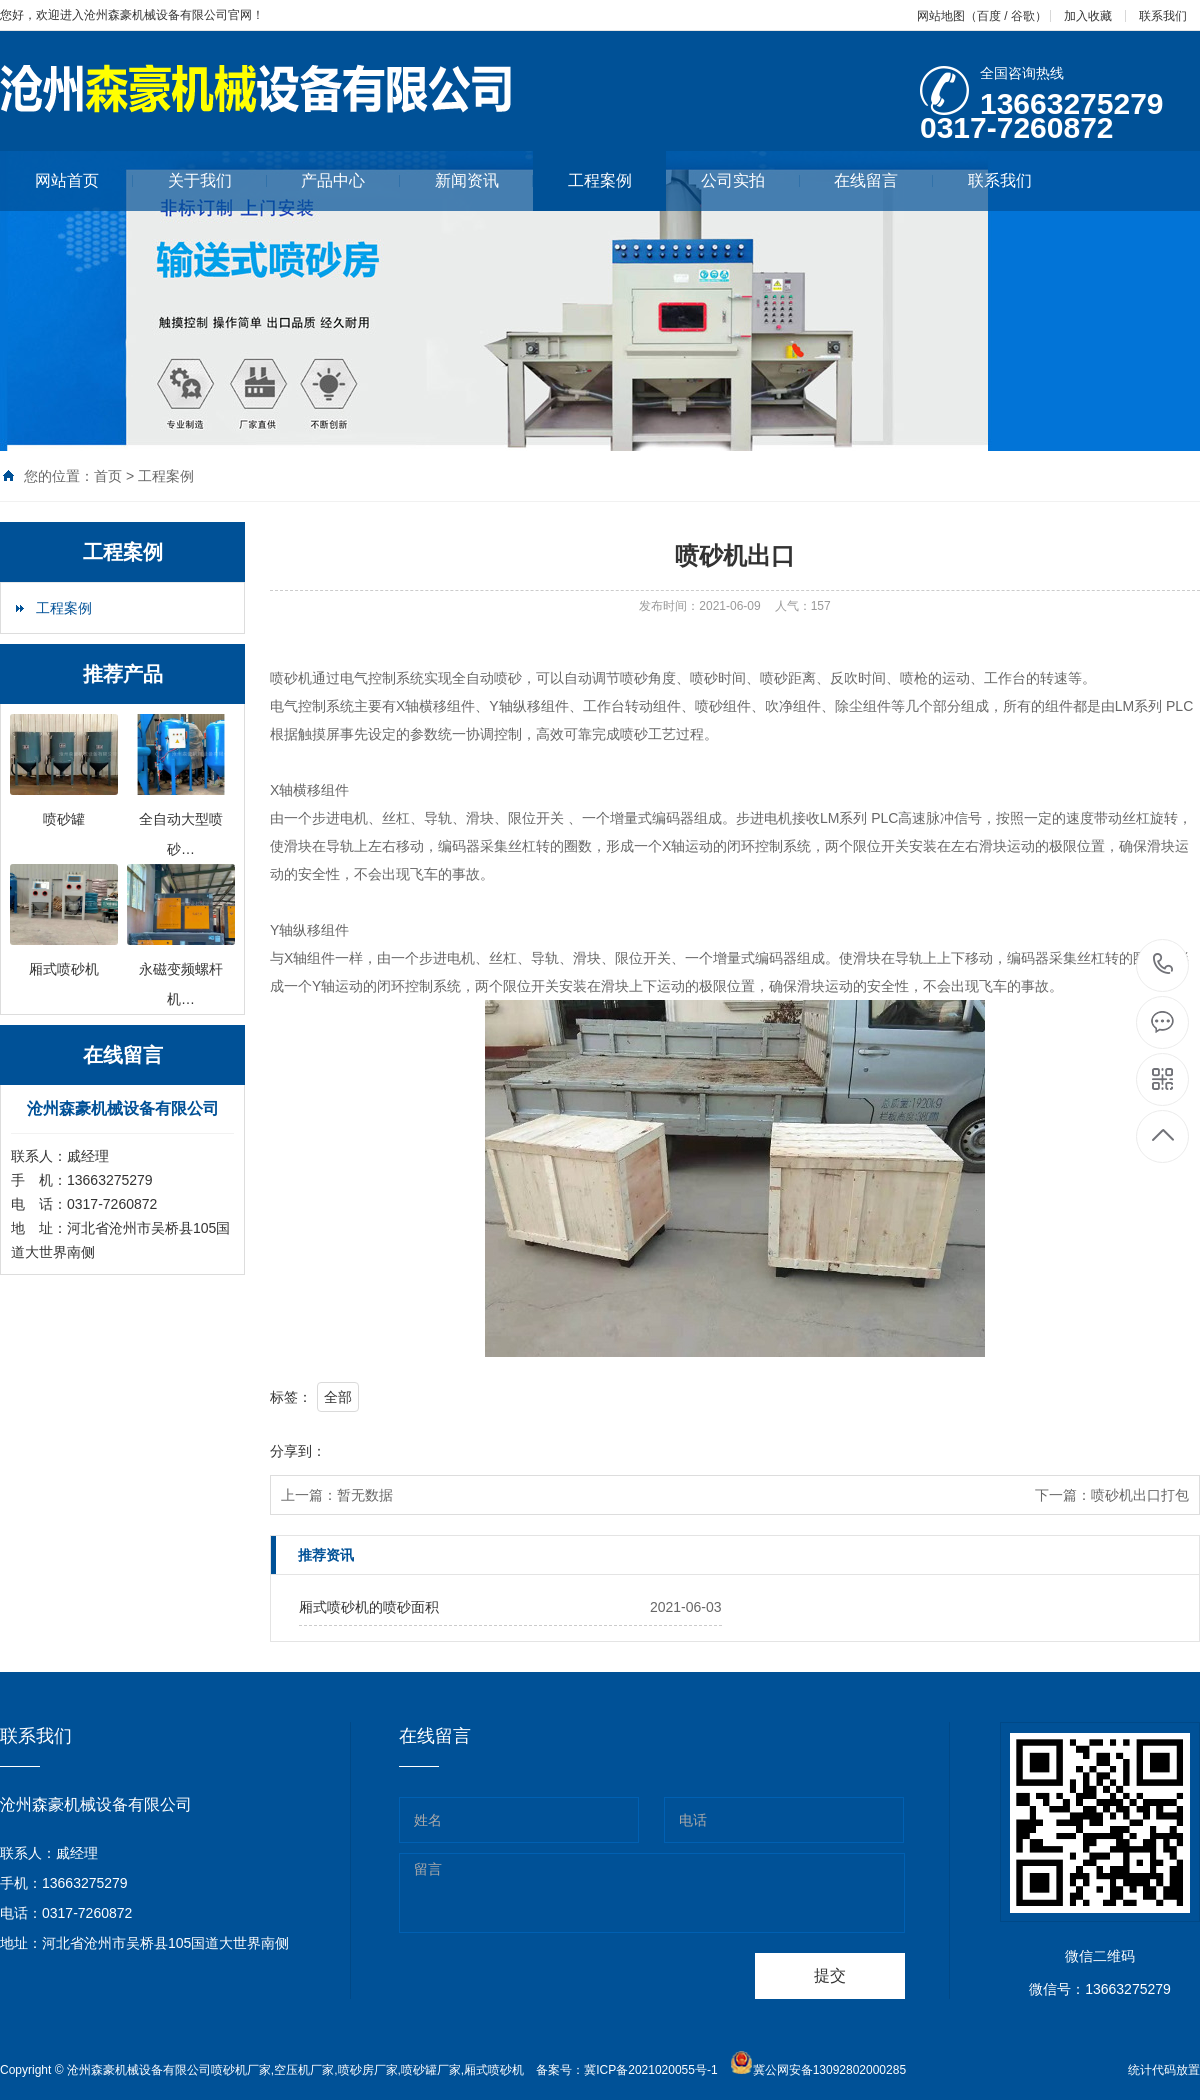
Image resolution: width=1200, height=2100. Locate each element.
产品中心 (350, 180)
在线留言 (883, 180)
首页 (108, 476)
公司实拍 (750, 180)
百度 (989, 16)
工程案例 (600, 180)
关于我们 (217, 180)
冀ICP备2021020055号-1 (650, 2070)
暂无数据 (365, 1495)
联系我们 (1163, 16)
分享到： (298, 1451)
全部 (338, 1397)
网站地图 (941, 16)
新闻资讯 (484, 180)
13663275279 (1163, 964)
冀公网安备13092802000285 (829, 2070)
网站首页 (84, 180)
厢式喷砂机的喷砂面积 (369, 1607)
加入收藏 (1088, 16)
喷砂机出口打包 (1140, 1495)
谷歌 (1023, 16)
